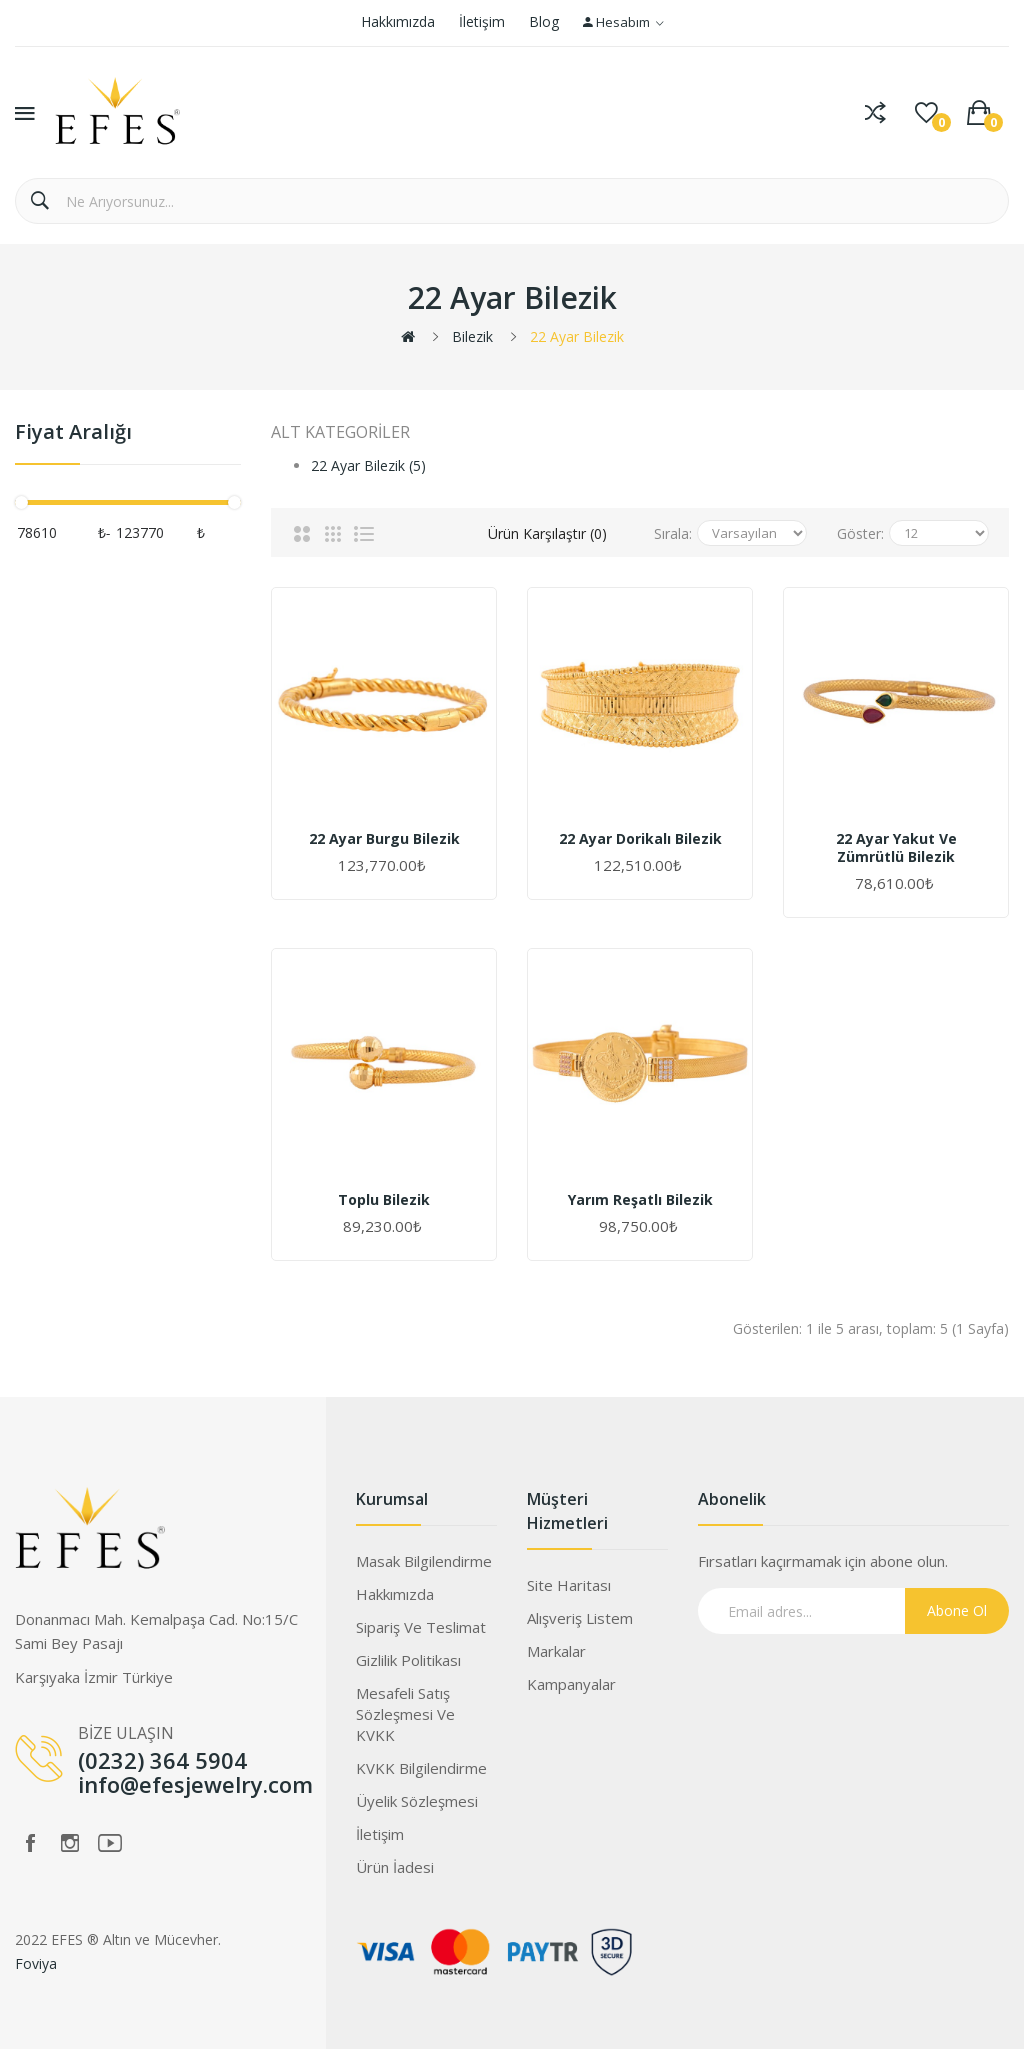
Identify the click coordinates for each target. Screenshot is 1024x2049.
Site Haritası (569, 1585)
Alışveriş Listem (580, 1618)
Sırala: (673, 533)
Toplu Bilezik (384, 1200)
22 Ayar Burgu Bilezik (384, 839)
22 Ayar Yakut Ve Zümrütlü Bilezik (896, 848)
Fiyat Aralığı (73, 432)
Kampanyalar (571, 1684)
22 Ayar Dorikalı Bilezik (640, 839)
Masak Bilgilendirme (424, 1561)
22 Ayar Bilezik (577, 336)
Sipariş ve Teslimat (421, 1627)
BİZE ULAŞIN (126, 1733)
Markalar (556, 1651)
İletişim (482, 21)
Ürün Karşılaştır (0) (547, 533)
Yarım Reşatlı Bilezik (640, 1200)
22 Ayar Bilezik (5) (368, 465)
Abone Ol (957, 1610)
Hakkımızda (398, 21)
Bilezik (472, 336)
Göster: (860, 533)
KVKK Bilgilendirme (421, 1768)
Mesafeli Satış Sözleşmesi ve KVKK (405, 1714)
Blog (544, 21)
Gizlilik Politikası (408, 1660)
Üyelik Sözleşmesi (417, 1801)
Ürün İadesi (395, 1867)
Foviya (36, 1963)
